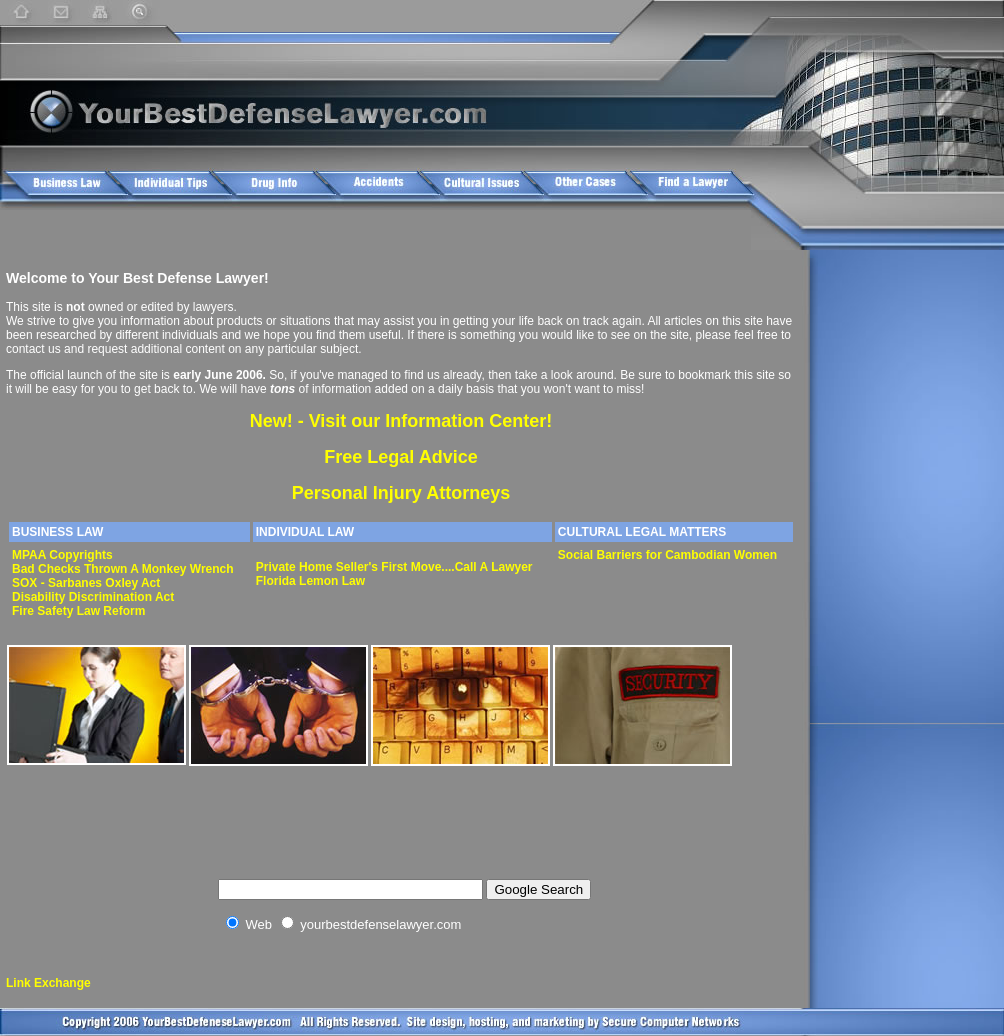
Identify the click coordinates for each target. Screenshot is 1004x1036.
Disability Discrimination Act (93, 597)
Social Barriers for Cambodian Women (667, 555)
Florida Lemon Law (310, 581)
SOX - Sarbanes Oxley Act (86, 583)
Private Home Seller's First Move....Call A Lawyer (394, 567)
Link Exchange (48, 983)
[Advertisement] (376, 230)
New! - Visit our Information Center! (401, 421)
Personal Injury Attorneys (401, 493)
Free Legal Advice (400, 457)
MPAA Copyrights (62, 555)
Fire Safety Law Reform (78, 611)
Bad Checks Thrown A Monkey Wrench (123, 569)
